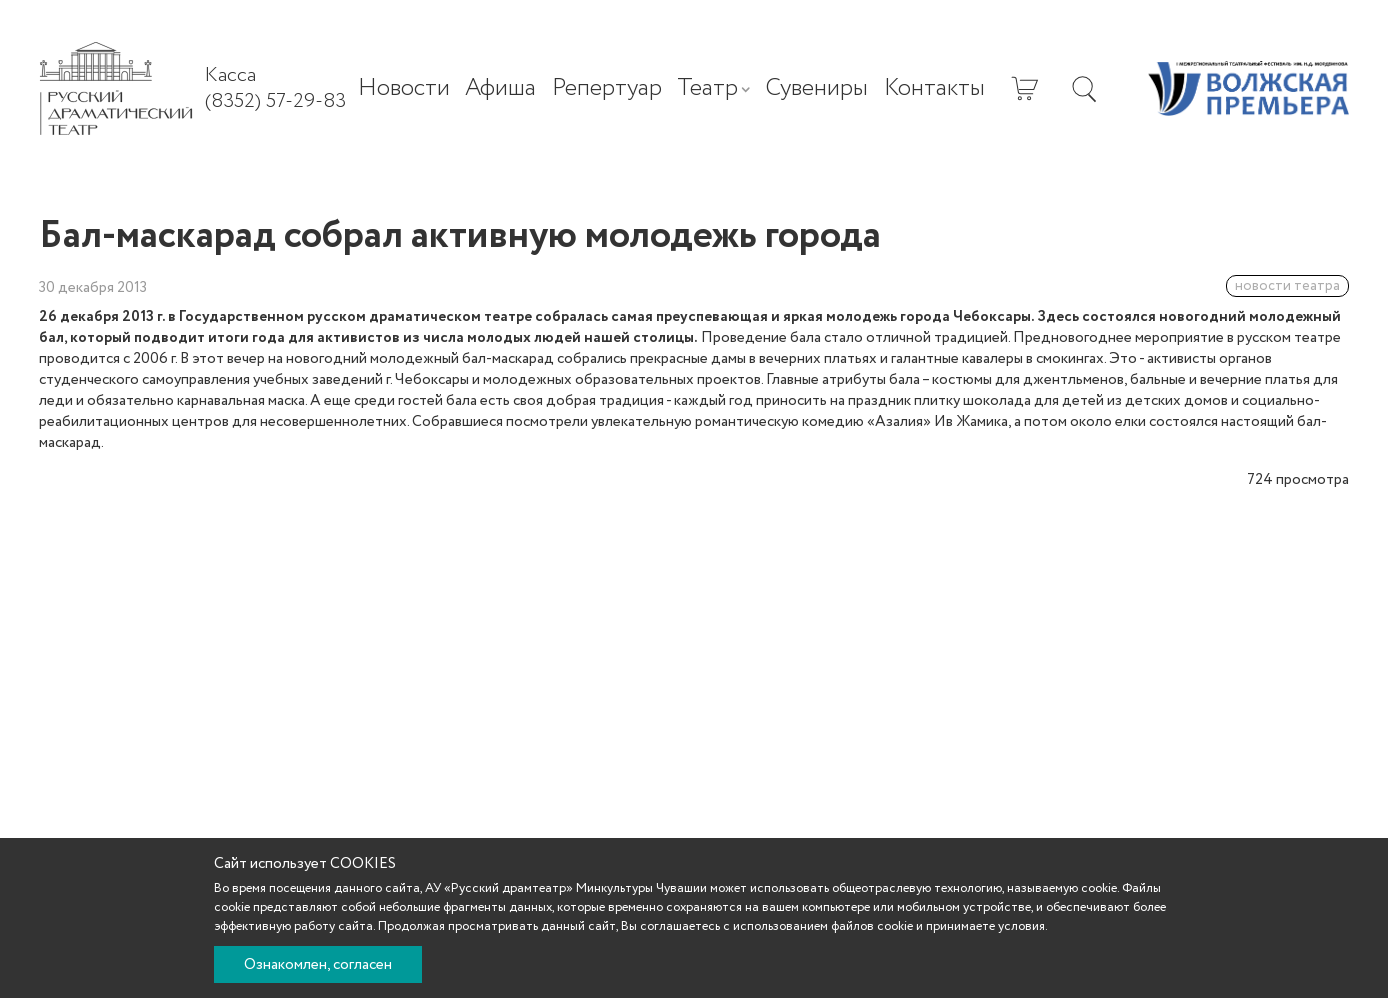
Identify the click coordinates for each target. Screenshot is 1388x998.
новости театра (1287, 286)
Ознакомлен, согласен (318, 965)
